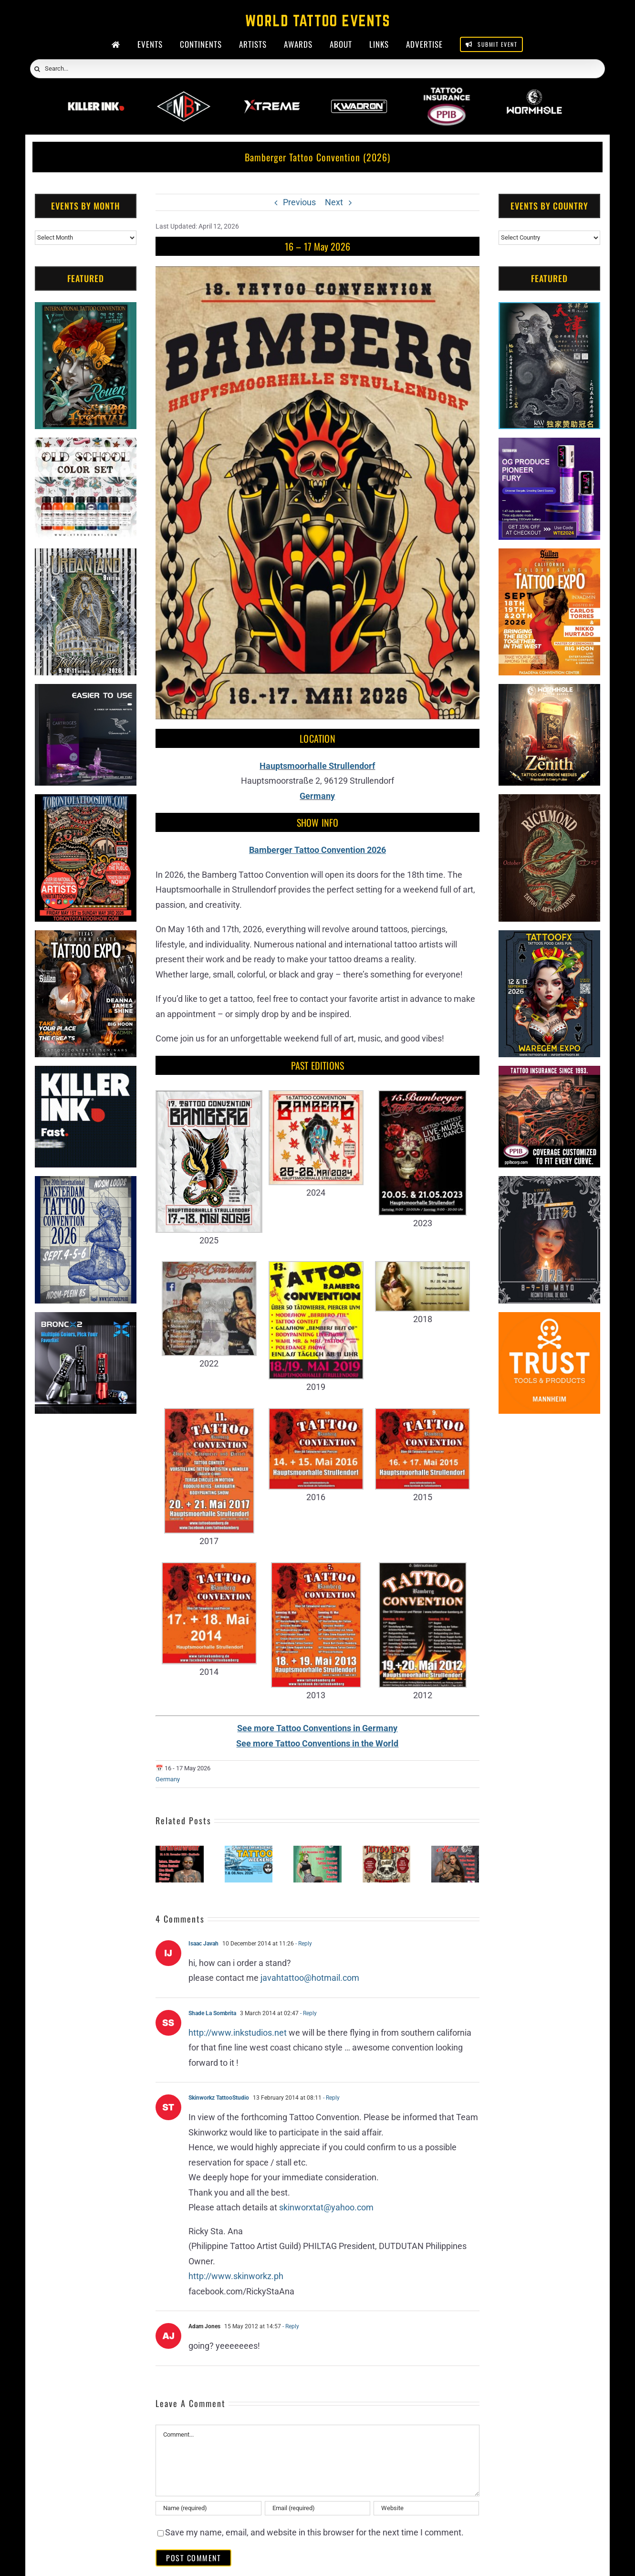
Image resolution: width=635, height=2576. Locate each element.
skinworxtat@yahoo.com (326, 2207)
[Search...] (317, 68)
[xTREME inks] (85, 445)
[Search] (37, 69)
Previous (299, 202)
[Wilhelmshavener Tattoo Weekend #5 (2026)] (248, 1851)
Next (334, 202)
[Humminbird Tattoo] (85, 691)
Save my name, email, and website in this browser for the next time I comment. (314, 2532)
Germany (168, 1779)
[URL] (426, 2508)
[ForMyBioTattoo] (183, 94)
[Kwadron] (359, 94)
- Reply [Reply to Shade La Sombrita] (308, 2013)
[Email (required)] (318, 2508)
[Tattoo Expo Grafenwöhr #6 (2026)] (179, 1851)
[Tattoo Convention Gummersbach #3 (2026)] (317, 1851)
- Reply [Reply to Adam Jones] (290, 2326)
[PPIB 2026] (446, 94)
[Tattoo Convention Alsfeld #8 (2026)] (455, 1851)
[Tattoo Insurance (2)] (549, 1073)
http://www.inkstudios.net (237, 2033)
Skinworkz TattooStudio (218, 2097)
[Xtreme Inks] (271, 94)
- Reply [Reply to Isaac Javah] (303, 1943)
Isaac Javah (203, 1943)
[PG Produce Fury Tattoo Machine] (549, 445)
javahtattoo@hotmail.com (309, 1978)
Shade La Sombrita (212, 2013)
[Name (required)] (208, 2508)
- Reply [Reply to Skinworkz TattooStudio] (331, 2097)
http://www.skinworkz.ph (235, 2276)
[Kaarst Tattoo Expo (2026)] (386, 1851)
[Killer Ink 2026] (96, 94)
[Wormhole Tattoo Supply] (534, 94)
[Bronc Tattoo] (85, 1319)
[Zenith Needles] (549, 691)
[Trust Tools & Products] (549, 1319)
